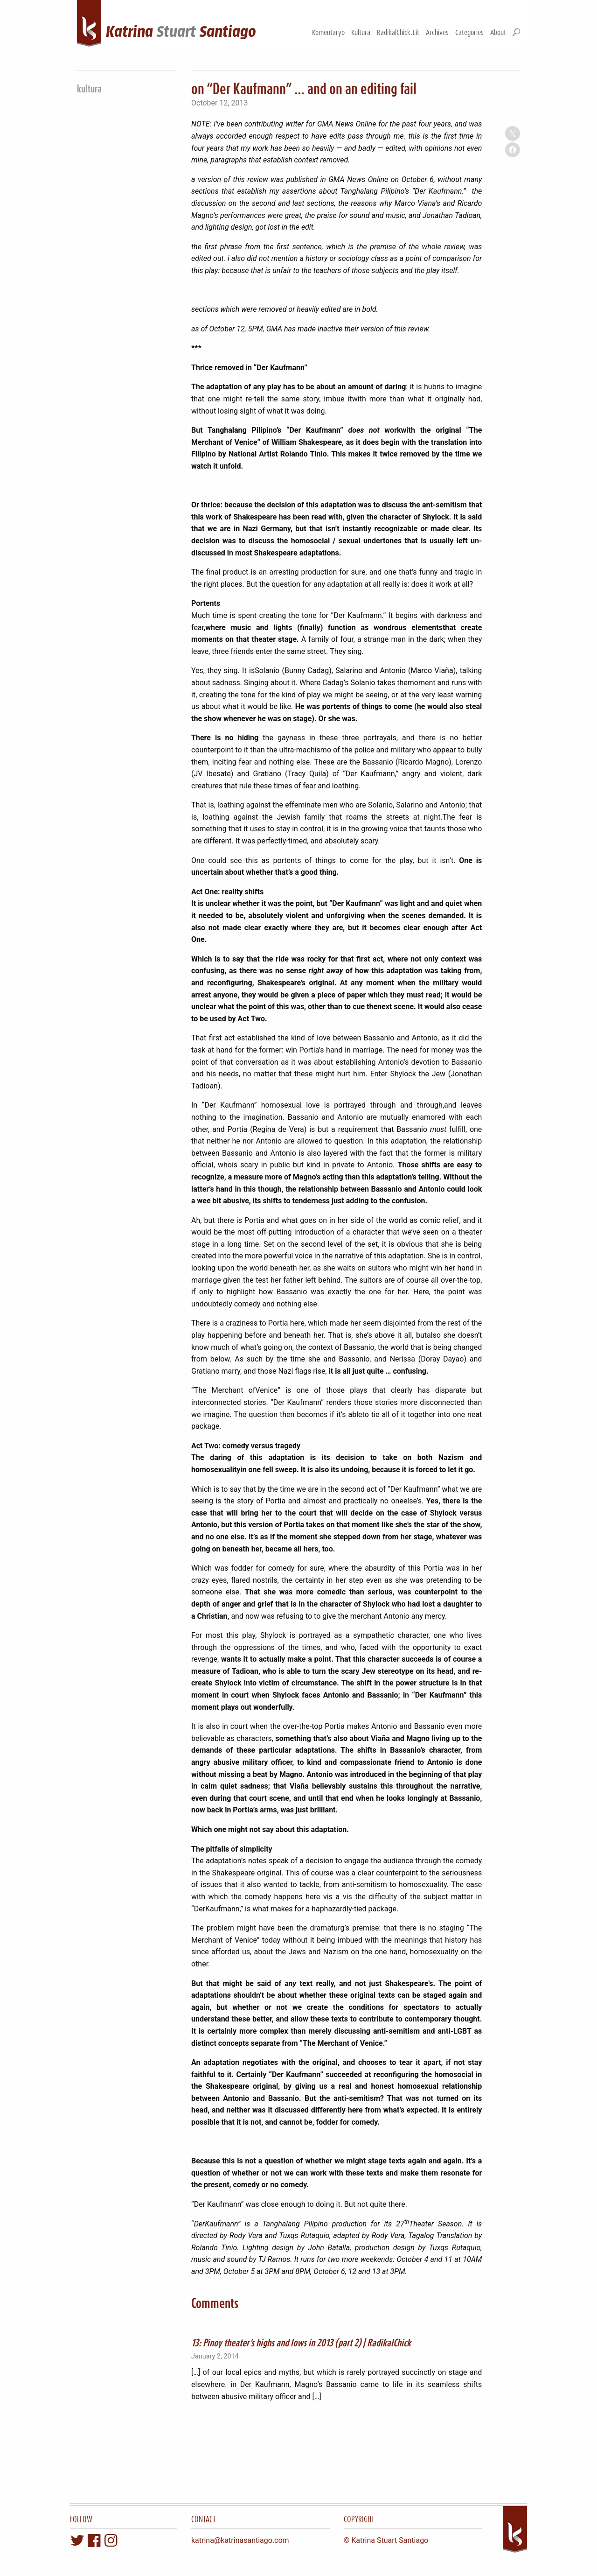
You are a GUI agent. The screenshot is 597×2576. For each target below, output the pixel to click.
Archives (437, 32)
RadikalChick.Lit (398, 32)
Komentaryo (328, 32)
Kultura (360, 32)
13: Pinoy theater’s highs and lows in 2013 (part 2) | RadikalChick (301, 2342)
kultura (89, 88)
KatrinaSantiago (181, 31)
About (498, 32)
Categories (469, 32)
